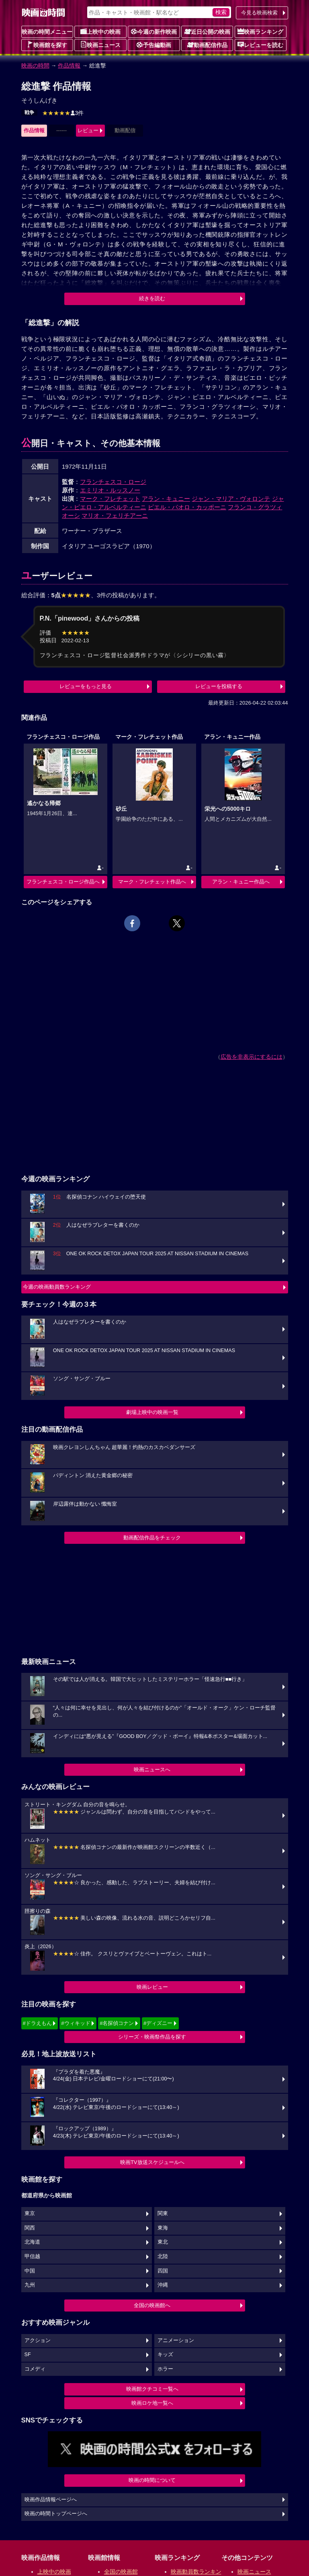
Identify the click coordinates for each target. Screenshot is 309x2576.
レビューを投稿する (218, 686)
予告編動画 (154, 44)
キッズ (165, 2354)
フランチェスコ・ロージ (113, 481)
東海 (163, 2228)
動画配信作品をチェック (152, 1538)
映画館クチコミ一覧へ (152, 2389)
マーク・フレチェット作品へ (152, 882)
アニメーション (176, 2340)
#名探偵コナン (117, 2023)
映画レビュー (152, 1987)
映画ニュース (100, 44)
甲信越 (32, 2256)
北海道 (32, 2242)
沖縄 (163, 2285)
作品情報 (69, 65)
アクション (38, 2340)
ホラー (165, 2369)
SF (28, 2354)
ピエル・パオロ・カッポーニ (187, 507)
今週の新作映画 (154, 31)
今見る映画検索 (259, 13)
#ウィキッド (75, 2023)
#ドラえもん (37, 2023)
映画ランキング (260, 31)
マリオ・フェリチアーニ (115, 515)
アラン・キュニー (166, 498)
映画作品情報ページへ (51, 2499)
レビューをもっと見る (85, 686)
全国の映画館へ (152, 2305)
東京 (30, 2213)
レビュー (88, 130)
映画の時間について (152, 2480)
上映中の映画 (100, 31)
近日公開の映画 (207, 31)
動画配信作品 (207, 44)
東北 (163, 2242)
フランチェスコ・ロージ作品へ (63, 882)
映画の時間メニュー (47, 32)
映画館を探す (47, 44)
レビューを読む (260, 44)
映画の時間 (35, 65)
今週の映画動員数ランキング (57, 1287)
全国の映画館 (121, 2571)
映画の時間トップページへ (56, 2514)
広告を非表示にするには (251, 1056)
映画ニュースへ (152, 1770)
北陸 (163, 2256)
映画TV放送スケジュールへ (152, 2162)
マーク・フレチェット (110, 498)
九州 (30, 2285)
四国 (163, 2271)
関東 (163, 2213)
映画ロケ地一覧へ (152, 2403)
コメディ (35, 2369)
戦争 (29, 112)
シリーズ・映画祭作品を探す (152, 2037)
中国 (30, 2271)
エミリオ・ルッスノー (110, 490)
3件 (63, 113)
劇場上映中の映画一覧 (152, 1412)
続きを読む (152, 298)
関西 (30, 2228)
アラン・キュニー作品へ (241, 882)
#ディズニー (157, 2023)
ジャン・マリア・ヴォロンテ (231, 498)
